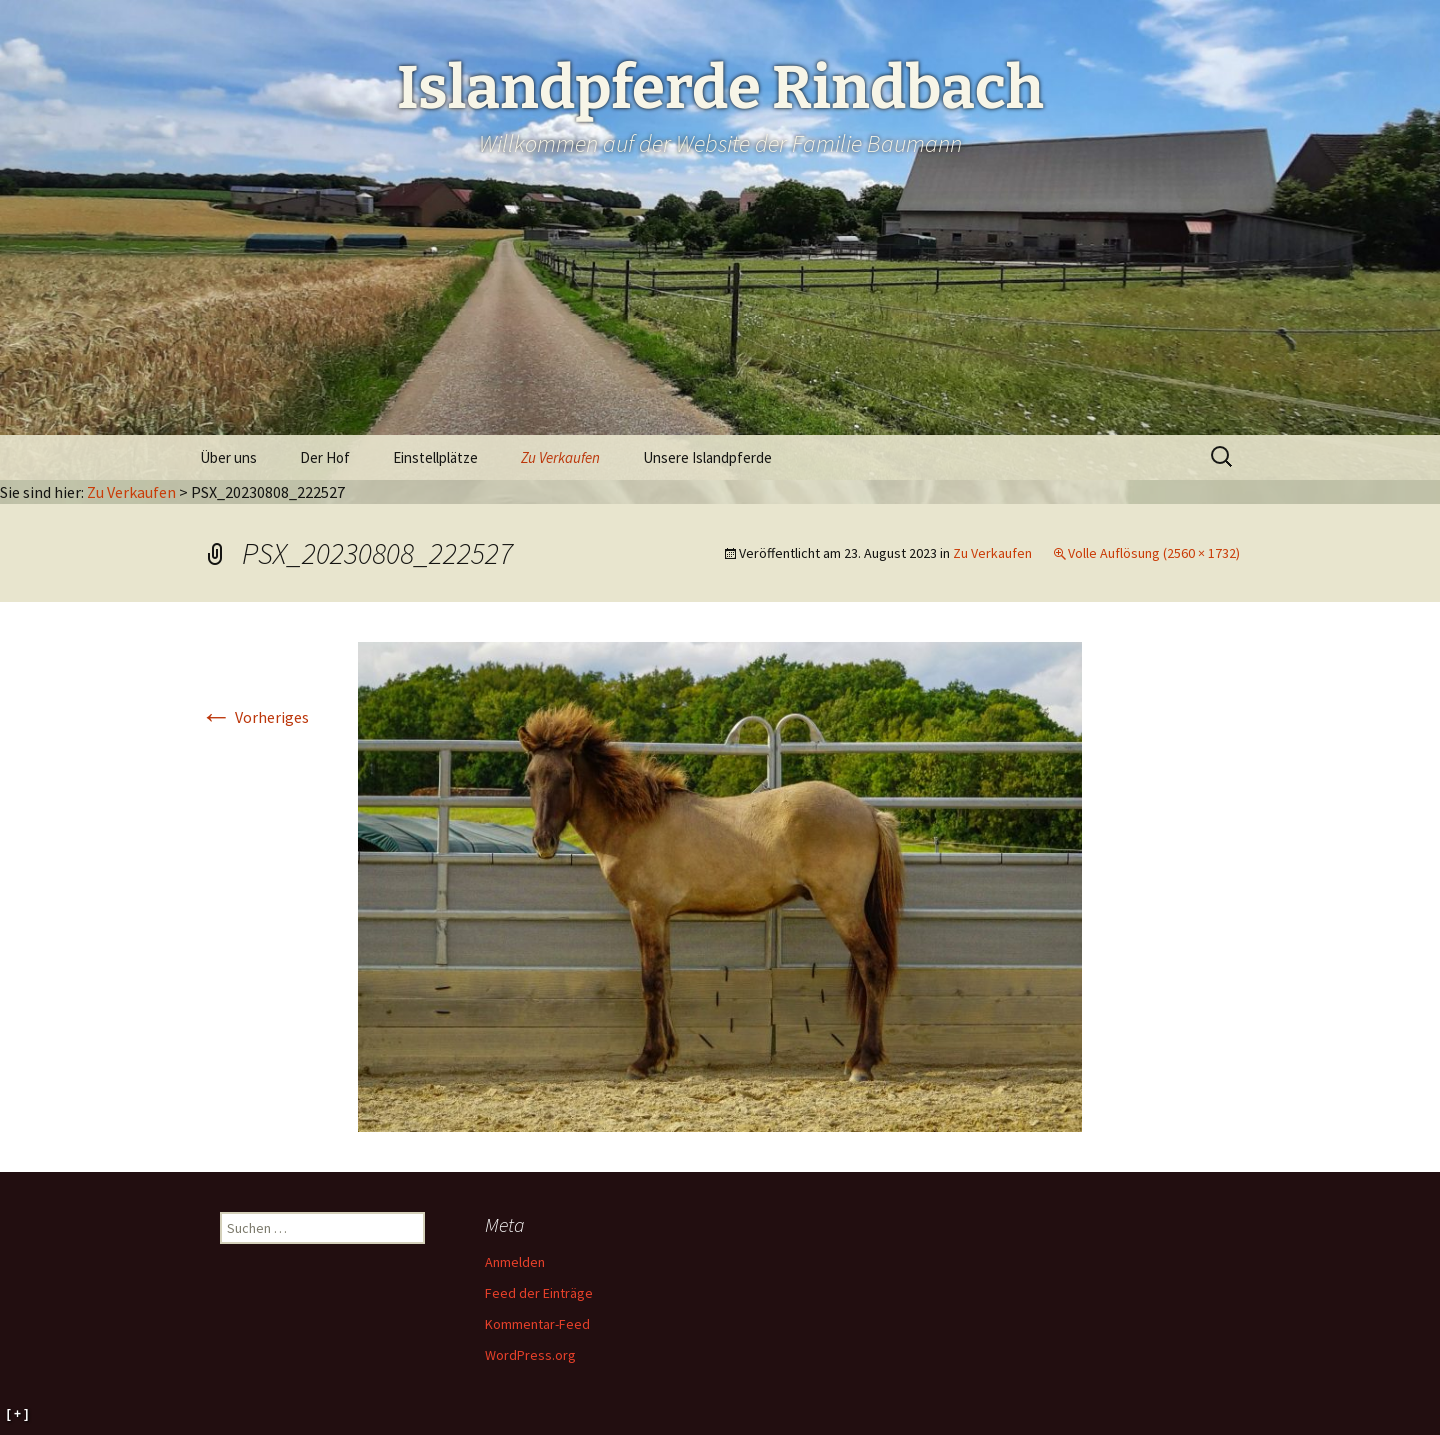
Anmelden (515, 1262)
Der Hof (325, 457)
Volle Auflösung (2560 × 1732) (1154, 553)
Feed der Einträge (539, 1293)
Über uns (228, 457)
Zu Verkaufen (560, 457)
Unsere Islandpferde (707, 457)
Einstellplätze (435, 457)
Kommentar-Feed (537, 1324)
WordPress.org (530, 1355)
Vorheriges (254, 717)
